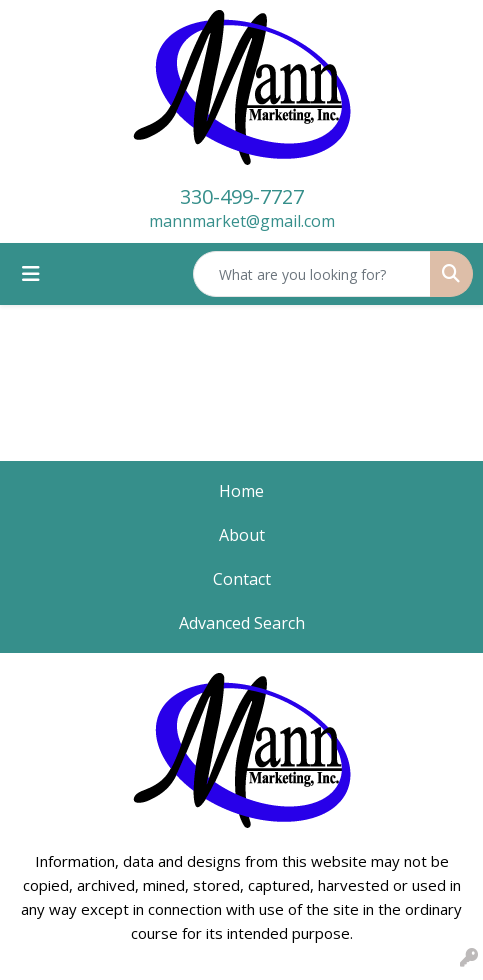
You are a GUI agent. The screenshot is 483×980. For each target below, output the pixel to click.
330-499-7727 (242, 196)
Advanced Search (242, 623)
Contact (242, 579)
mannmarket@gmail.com (242, 221)
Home (241, 491)
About (242, 535)
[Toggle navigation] (31, 274)
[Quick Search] (312, 274)
